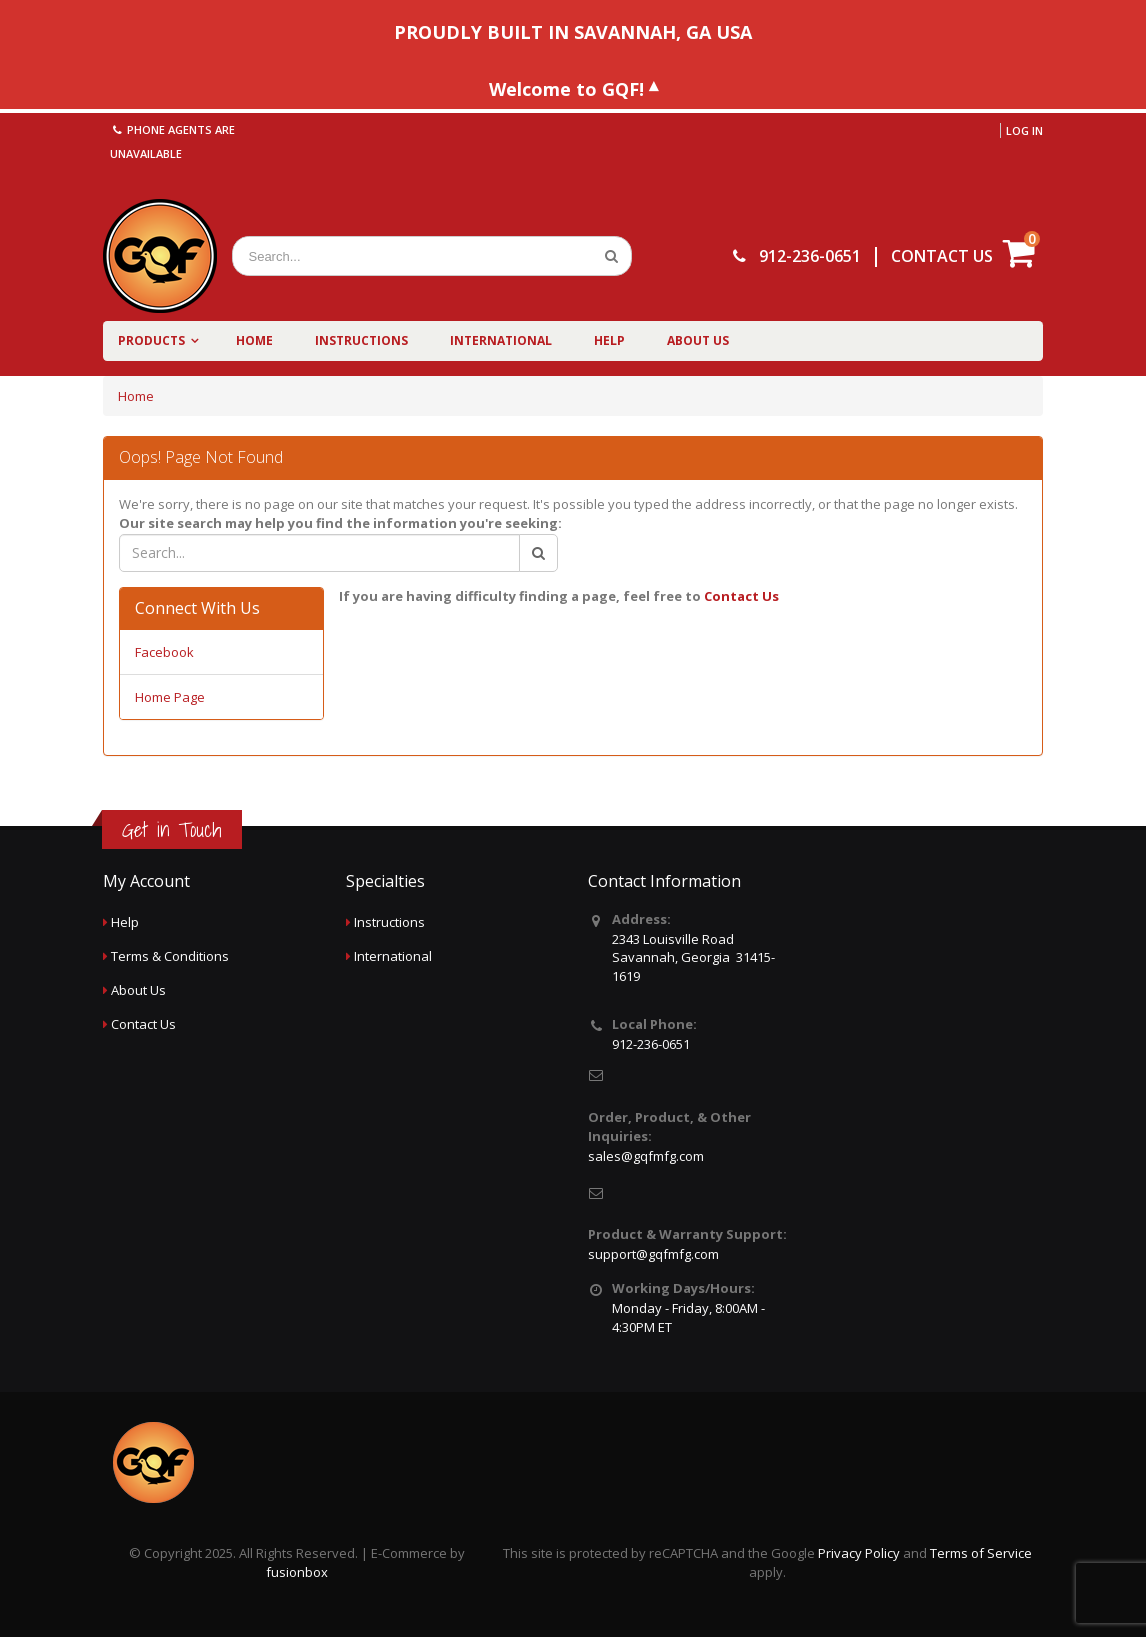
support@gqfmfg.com (653, 1254)
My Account (146, 881)
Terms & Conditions (170, 956)
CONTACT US (942, 256)
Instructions (361, 340)
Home (254, 340)
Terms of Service (981, 1553)
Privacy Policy (859, 1553)
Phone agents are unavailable (172, 141)
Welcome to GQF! (566, 88)
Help (609, 340)
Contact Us (741, 596)
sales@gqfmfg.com (646, 1156)
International (501, 340)
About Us (698, 340)
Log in (1024, 130)
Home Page (170, 697)
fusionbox (297, 1572)
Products (151, 340)
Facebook (164, 652)
